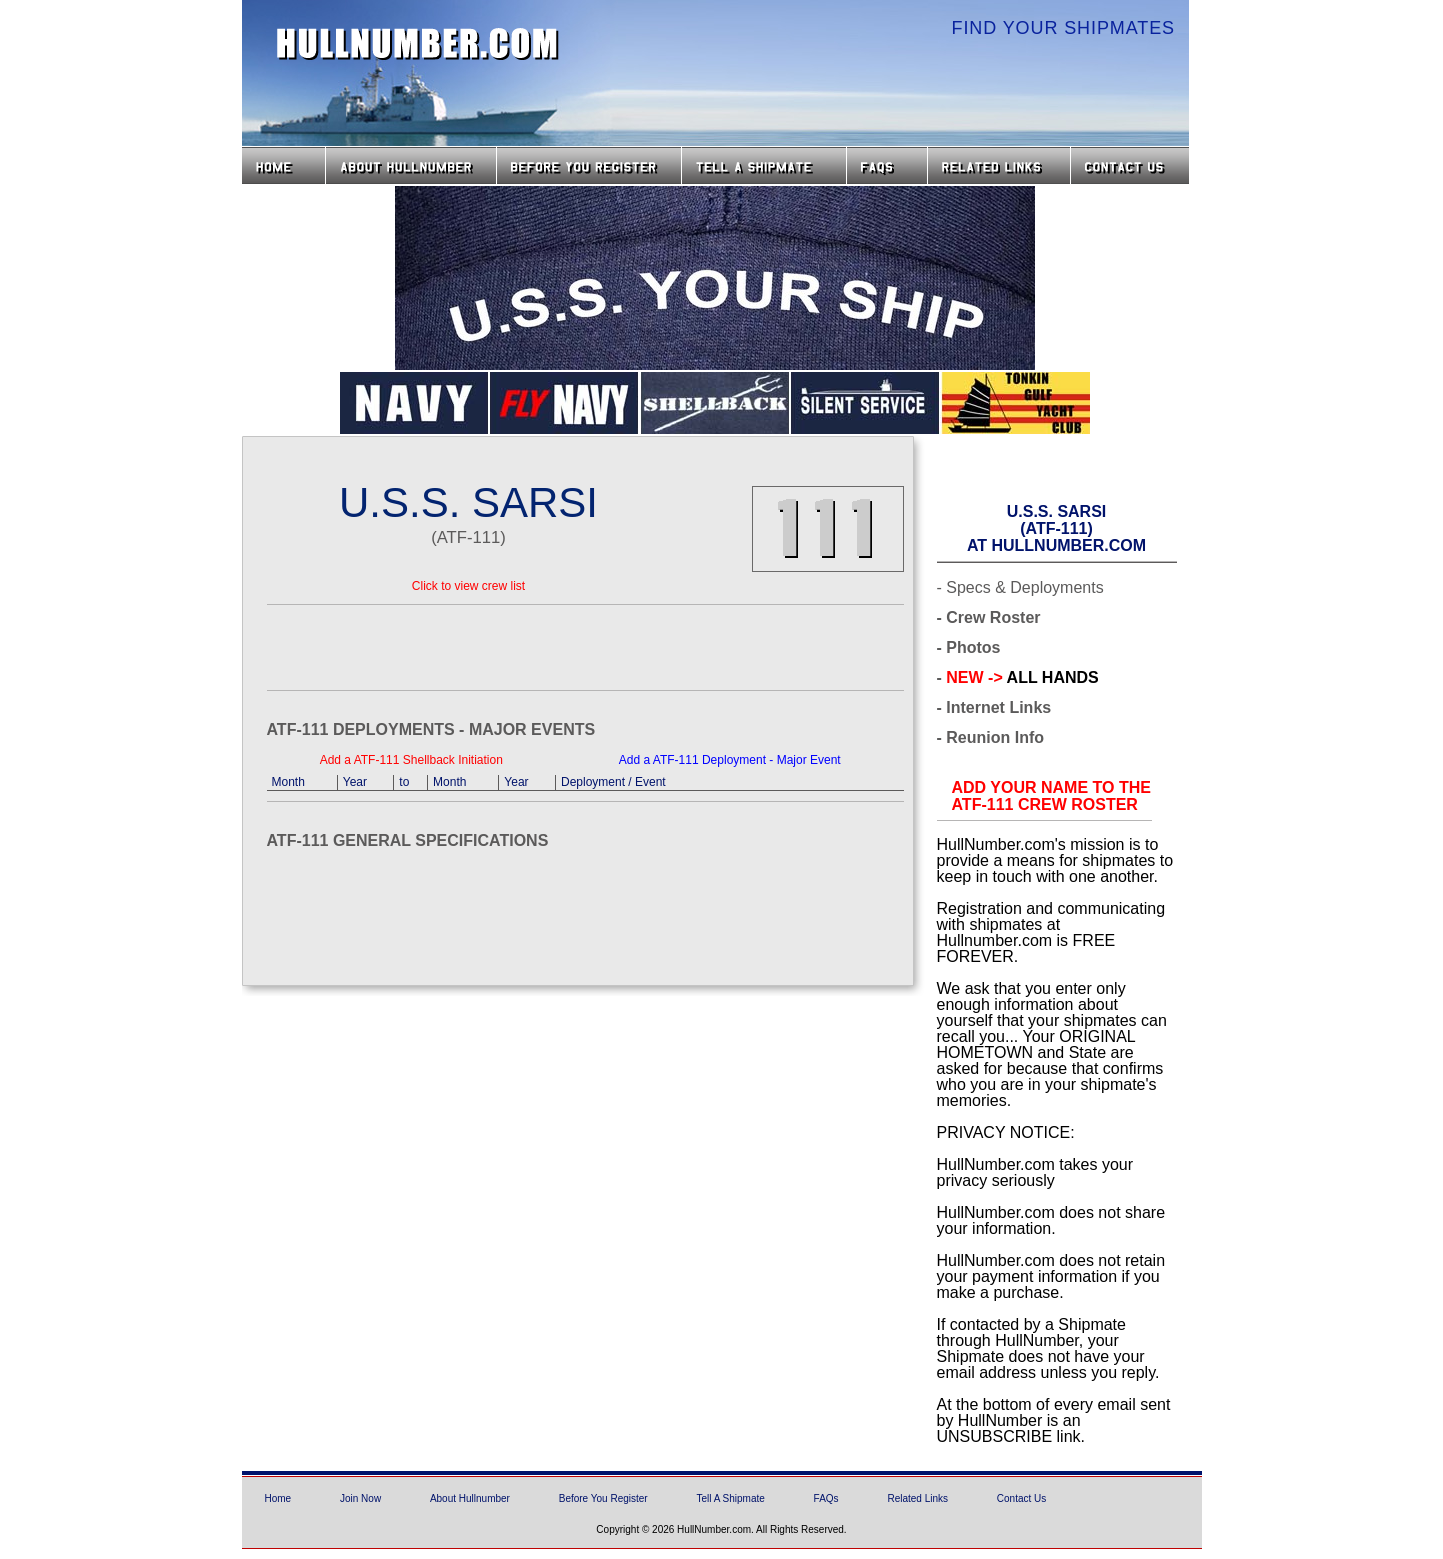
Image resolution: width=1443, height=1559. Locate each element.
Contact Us (1132, 165)
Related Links (999, 165)
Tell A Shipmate (730, 1498)
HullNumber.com (418, 44)
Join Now (360, 1498)
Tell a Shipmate (764, 165)
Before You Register (603, 1498)
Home (283, 165)
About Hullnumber (470, 1498)
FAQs (887, 165)
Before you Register (589, 165)
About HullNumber (411, 165)
